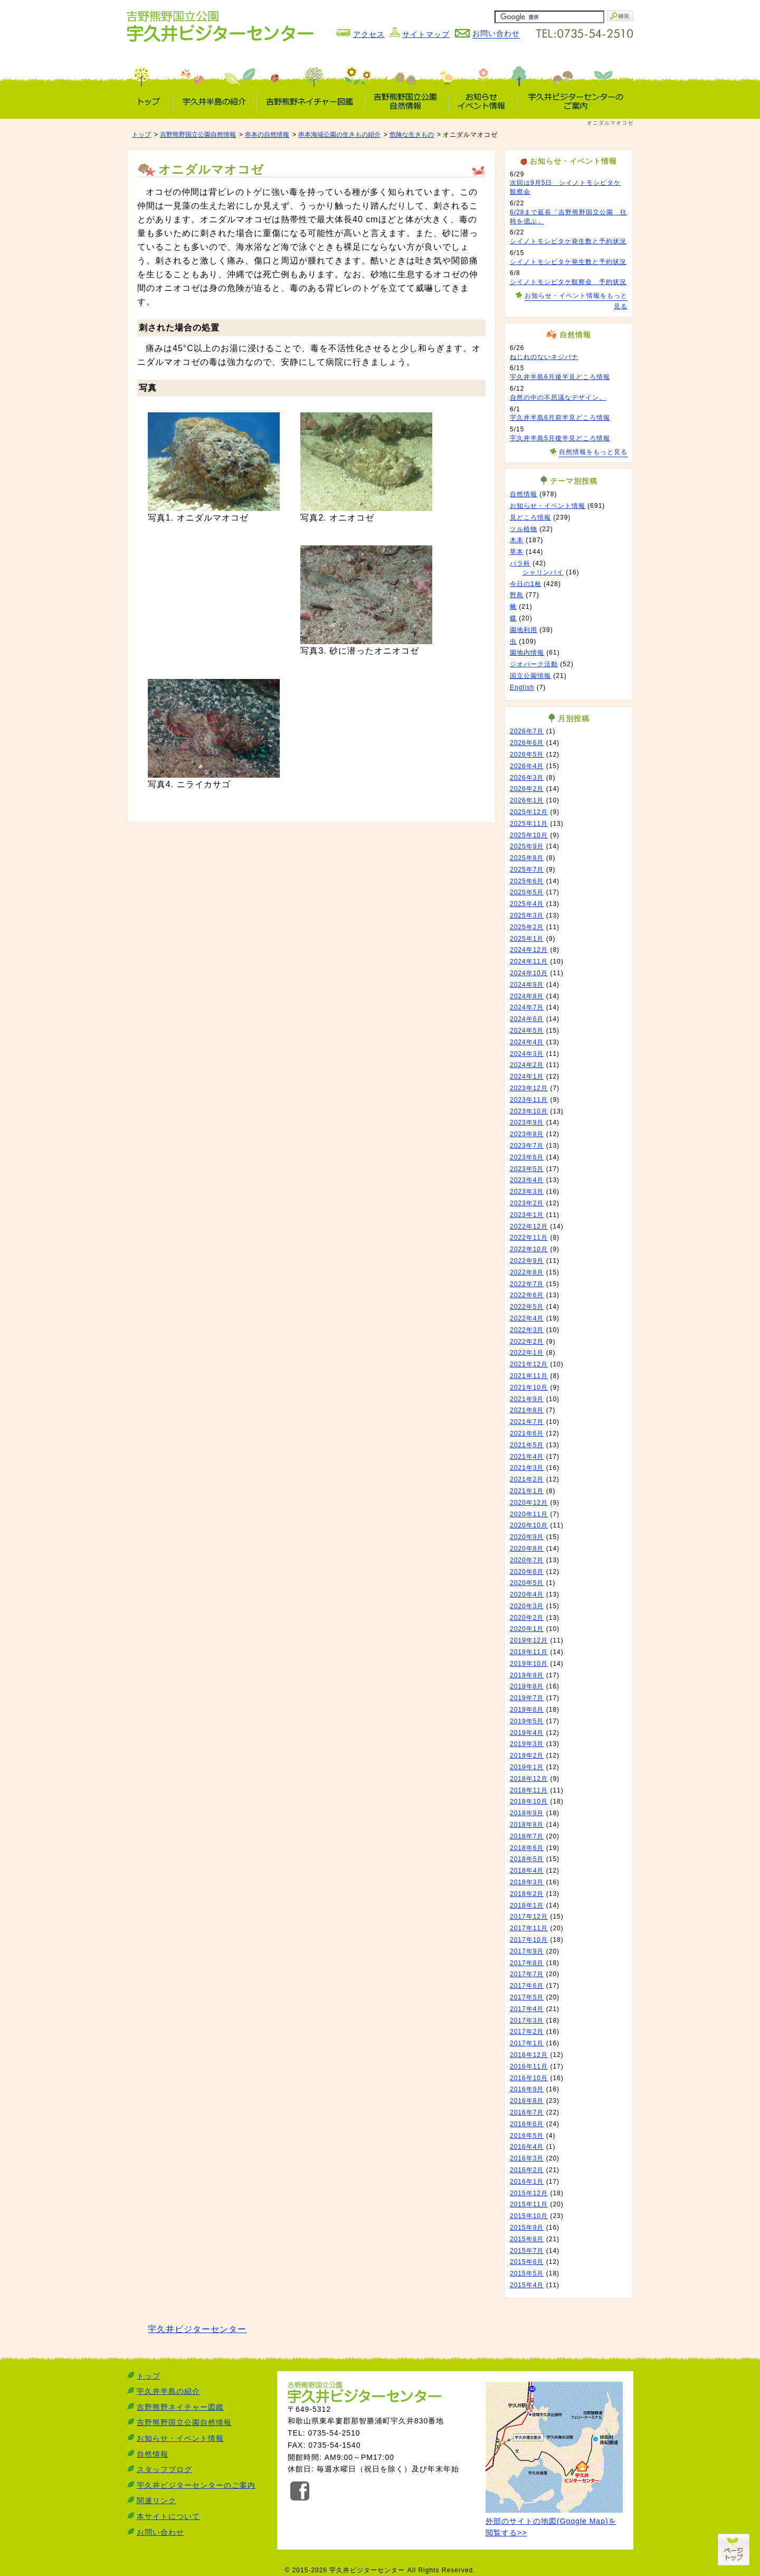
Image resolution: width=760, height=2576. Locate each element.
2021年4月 (527, 1456)
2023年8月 (527, 1134)
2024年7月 (527, 1007)
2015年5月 (527, 2273)
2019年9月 (527, 1675)
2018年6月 (527, 1848)
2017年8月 (527, 1963)
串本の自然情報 (267, 134)
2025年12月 (529, 812)
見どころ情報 (530, 517)
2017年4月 (527, 2009)
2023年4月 (527, 1180)
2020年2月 (527, 1617)
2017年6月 (527, 1985)
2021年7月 (527, 1422)
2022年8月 (527, 1272)
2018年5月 (527, 1859)
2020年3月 (527, 1606)
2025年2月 (527, 927)
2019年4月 (527, 1733)
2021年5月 (527, 1445)
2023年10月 (529, 1111)
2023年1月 (527, 1215)
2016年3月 (527, 2158)
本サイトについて (168, 2516)
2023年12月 (529, 1088)
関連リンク (156, 2500)
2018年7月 (527, 1836)
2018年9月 (527, 1813)
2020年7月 (527, 1560)
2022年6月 (527, 1295)
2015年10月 (529, 2216)
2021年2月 (527, 1479)
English (522, 687)
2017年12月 (529, 1916)
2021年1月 (527, 1491)
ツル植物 (523, 529)
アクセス (369, 34)
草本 (517, 551)
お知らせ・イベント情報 (547, 505)
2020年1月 (527, 1629)
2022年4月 (527, 1318)
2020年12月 (529, 1502)
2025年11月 (529, 823)
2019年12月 (529, 1640)
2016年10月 (529, 2078)
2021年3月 (527, 1467)
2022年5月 (527, 1306)
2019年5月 (527, 1721)
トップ (141, 134)
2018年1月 (527, 1905)
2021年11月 (529, 1376)
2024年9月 (527, 984)
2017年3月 (527, 2020)
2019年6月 (527, 1709)
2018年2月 (527, 1894)
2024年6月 (527, 1019)
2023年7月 (527, 1145)
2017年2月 (527, 2031)
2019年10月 (529, 1663)
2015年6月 (527, 2262)
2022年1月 (527, 1352)
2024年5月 (527, 1030)
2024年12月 (529, 950)
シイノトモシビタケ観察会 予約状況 (568, 282)
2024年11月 (529, 961)
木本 (517, 540)
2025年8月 (527, 858)
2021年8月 (527, 1410)
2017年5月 (527, 1997)
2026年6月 (527, 743)
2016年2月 (527, 2170)
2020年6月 (527, 1571)
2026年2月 (527, 788)
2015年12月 (529, 2193)
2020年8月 (527, 1548)
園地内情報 (527, 652)
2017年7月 (527, 1974)
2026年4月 (527, 766)
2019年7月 (527, 1698)
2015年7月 (527, 2250)
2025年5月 (527, 892)
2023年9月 (527, 1122)
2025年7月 (527, 869)
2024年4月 (527, 1042)
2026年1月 (527, 800)
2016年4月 (527, 2146)
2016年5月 (527, 2135)
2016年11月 (529, 2066)
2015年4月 (527, 2285)
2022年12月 (529, 1226)
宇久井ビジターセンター (197, 2329)
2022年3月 (527, 1330)
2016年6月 (527, 2124)
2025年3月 (527, 915)
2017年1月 (527, 2043)
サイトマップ (426, 34)
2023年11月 (529, 1099)
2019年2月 (527, 1755)
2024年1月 (527, 1076)
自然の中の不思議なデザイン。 (558, 397)
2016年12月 (529, 2055)
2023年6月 (527, 1157)
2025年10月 (529, 835)
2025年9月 (527, 846)
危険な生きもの (412, 134)
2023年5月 (527, 1169)
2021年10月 (529, 1387)
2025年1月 (527, 938)
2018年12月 (529, 1778)
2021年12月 (529, 1364)
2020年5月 (527, 1583)
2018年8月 (527, 1824)
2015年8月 (527, 2239)
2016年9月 (527, 2089)
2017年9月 (527, 1951)
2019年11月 (529, 1652)
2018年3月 (527, 1882)
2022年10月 (529, 1249)
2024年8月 (527, 996)
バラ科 (520, 563)
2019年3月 (527, 1744)
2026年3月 (527, 777)
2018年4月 (527, 1870)
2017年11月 (529, 1928)
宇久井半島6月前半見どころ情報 (560, 417)
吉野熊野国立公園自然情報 (198, 134)
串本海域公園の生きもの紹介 (339, 134)
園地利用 (523, 630)
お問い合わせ (160, 2532)
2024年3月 (527, 1054)
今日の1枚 (526, 584)
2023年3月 (527, 1191)
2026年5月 (527, 754)
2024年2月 (527, 1065)
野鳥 (517, 595)
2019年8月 (527, 1686)
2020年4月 (527, 1594)
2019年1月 (527, 1767)
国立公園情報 (530, 676)
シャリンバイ (543, 572)
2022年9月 (527, 1261)
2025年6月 (527, 881)
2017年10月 (529, 1939)
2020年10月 (529, 1525)
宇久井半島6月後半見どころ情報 (560, 377)
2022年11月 (529, 1237)
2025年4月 (527, 904)
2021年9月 (527, 1399)
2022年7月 (527, 1284)
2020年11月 (529, 1514)
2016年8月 (527, 2101)
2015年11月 (529, 2204)
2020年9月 (527, 1537)
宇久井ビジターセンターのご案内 (196, 2485)
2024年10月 (529, 973)
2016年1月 (527, 2181)
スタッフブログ (164, 2469)
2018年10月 (529, 1801)
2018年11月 (529, 1790)
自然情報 (523, 494)
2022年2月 (527, 1341)
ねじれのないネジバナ (544, 357)
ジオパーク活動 (534, 664)
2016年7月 (527, 2112)
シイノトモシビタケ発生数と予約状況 (568, 241)
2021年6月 (527, 1433)
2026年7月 (527, 731)
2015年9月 (527, 2227)
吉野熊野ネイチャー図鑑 (180, 2407)
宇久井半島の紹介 (168, 2391)
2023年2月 (527, 1203)
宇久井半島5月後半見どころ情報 (560, 438)
